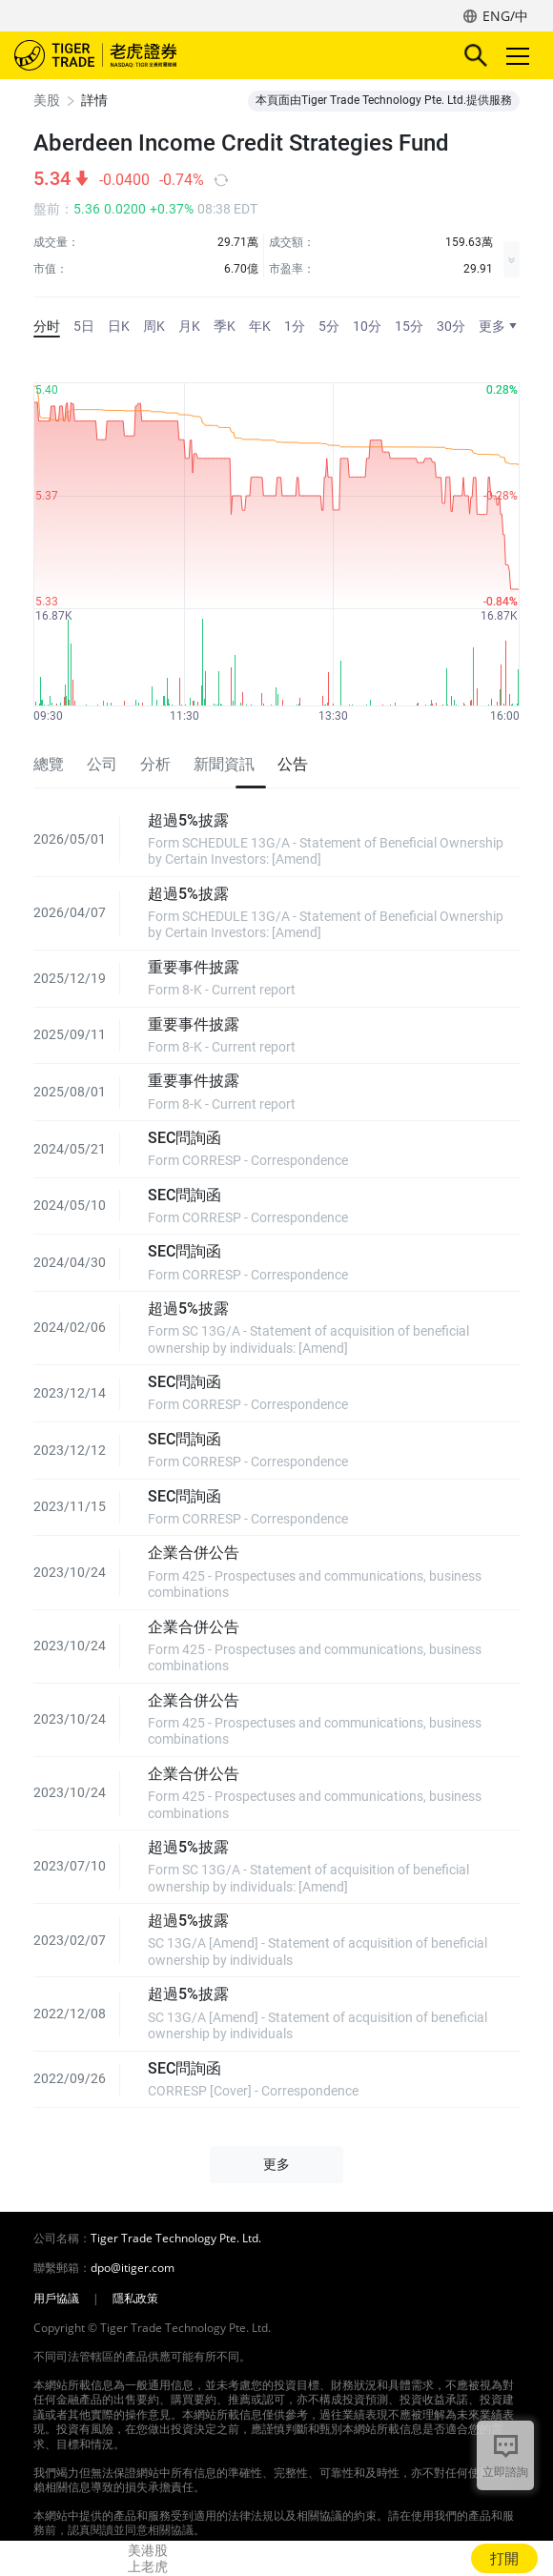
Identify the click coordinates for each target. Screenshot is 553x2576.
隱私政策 (135, 2298)
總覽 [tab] (48, 764)
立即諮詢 (505, 2472)
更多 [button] (276, 2164)
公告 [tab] (292, 764)
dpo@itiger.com (132, 2268)
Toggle (515, 56)
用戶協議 (56, 2298)
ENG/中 (505, 16)
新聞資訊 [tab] (224, 764)
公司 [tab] (102, 764)
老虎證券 (124, 55)
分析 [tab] (155, 764)
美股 (46, 100)
